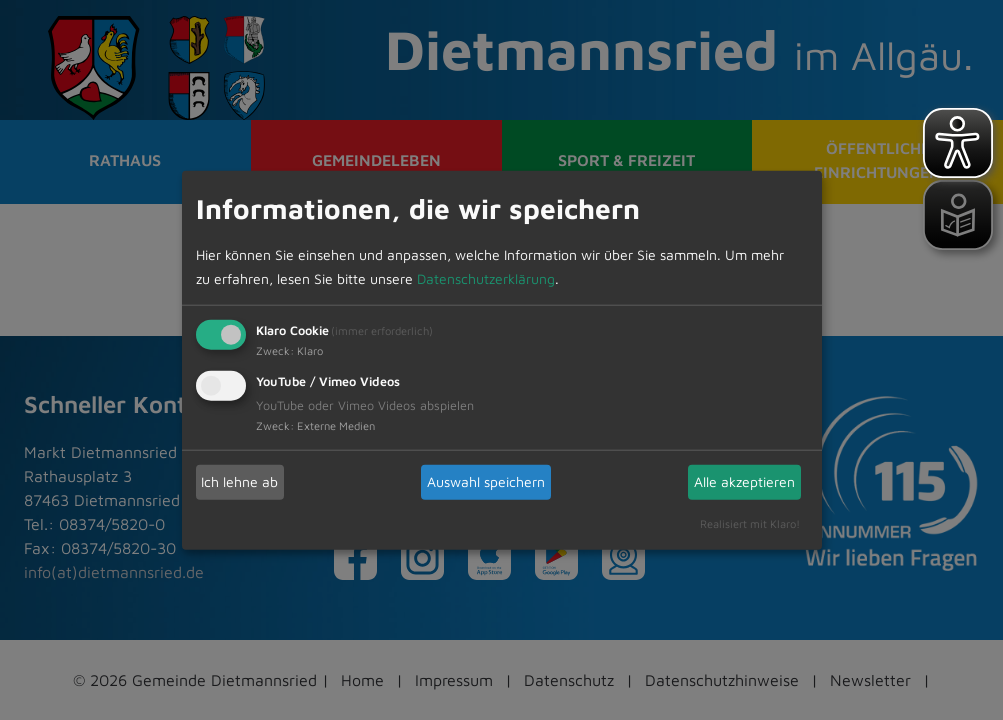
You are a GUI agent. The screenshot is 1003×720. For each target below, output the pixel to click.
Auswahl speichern (486, 481)
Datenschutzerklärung (486, 277)
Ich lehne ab (239, 481)
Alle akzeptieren (744, 481)
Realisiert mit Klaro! (750, 522)
